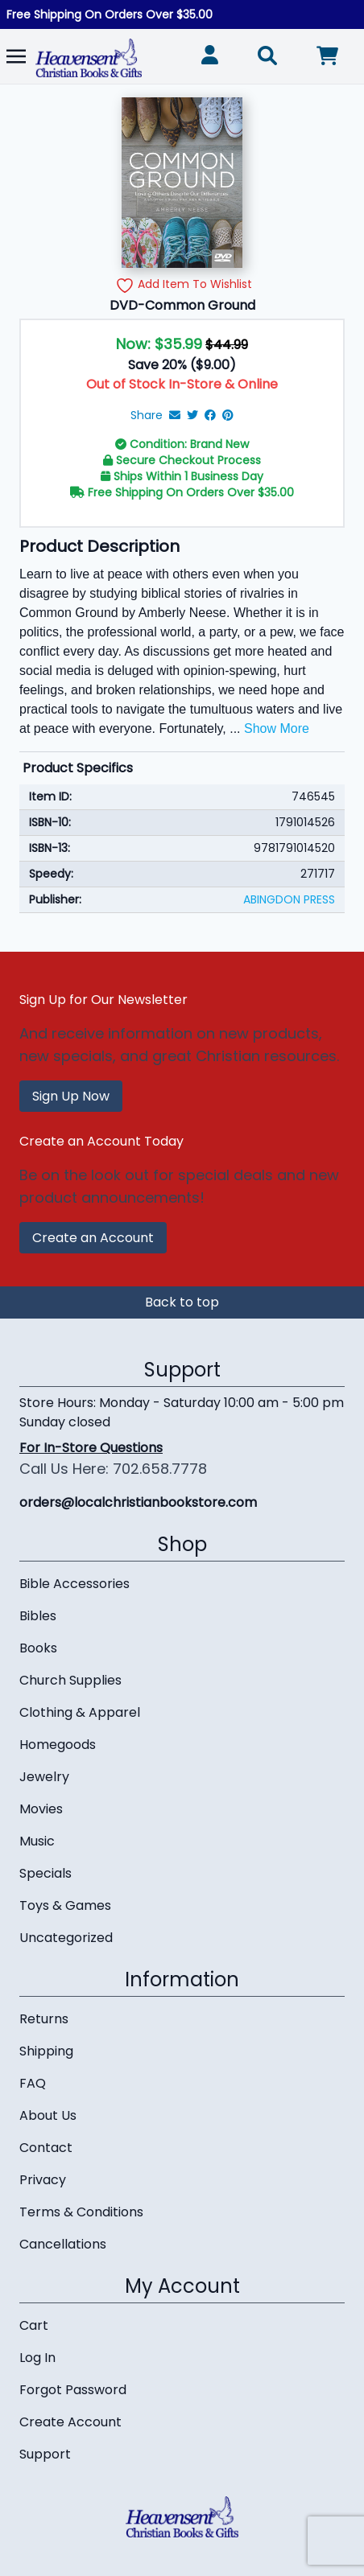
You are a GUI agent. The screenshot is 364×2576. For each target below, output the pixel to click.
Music (37, 1841)
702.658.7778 (160, 1469)
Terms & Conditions (81, 2212)
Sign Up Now (71, 1096)
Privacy (42, 2180)
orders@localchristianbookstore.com (138, 1502)
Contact (45, 2147)
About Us (48, 2115)
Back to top (182, 1302)
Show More (276, 728)
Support (45, 2454)
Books (38, 1648)
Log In (37, 2357)
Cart (33, 2325)
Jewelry (44, 1776)
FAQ (32, 2083)
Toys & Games (65, 1905)
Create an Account (93, 1237)
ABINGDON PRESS (289, 899)
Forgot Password (72, 2390)
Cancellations (62, 2244)
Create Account (70, 2422)
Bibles (37, 1616)
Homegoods (57, 1744)
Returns (43, 2019)
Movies (41, 1809)
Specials (45, 1873)
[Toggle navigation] (16, 56)
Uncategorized (66, 1937)
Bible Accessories (74, 1583)
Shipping (46, 2051)
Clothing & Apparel (79, 1712)
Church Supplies (70, 1680)
